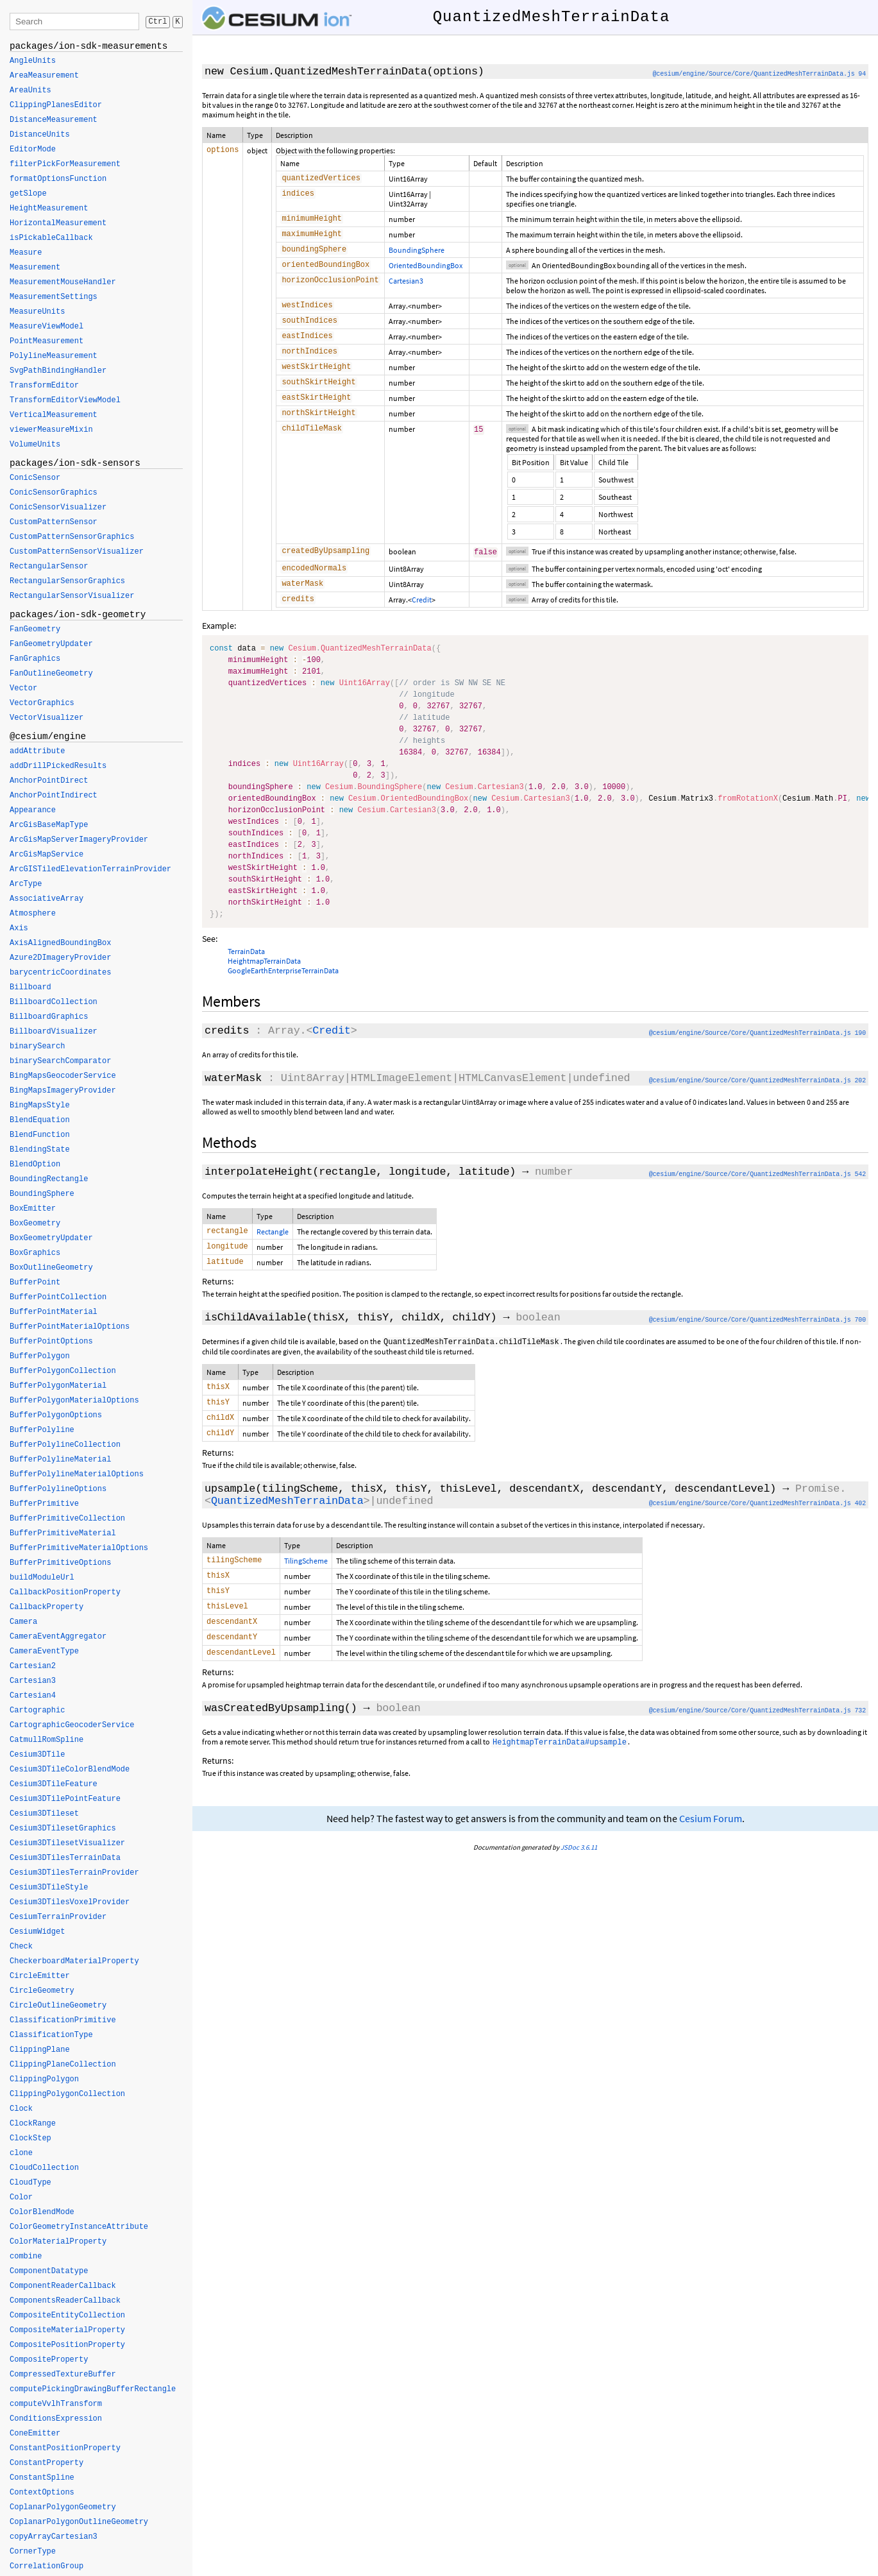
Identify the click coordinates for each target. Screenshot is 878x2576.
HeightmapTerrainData (264, 981)
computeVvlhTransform (56, 2404)
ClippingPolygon (44, 2079)
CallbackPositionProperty (65, 1592)
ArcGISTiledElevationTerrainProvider (90, 869)
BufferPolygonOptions (56, 1415)
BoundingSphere (416, 254)
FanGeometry (35, 629)
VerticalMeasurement (53, 415)
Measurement (35, 267)
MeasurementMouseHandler (63, 282)
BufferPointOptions (51, 1341)
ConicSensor (35, 477)
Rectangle (273, 1252)
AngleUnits (33, 60)
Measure (26, 252)
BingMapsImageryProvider (63, 1090)
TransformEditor (44, 385)
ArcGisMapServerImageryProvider (79, 839)
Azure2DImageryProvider (60, 957)
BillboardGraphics (49, 1016)
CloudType (30, 2182)
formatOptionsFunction (58, 179)
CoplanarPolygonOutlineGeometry (79, 2522)
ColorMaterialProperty (58, 2241)
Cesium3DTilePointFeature (65, 1799)
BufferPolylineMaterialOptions (77, 1474)
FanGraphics (35, 658)
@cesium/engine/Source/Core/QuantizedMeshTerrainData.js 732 (757, 1749)
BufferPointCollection (58, 1297)
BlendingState (40, 1149)
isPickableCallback (51, 238)
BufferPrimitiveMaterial (63, 1533)
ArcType (26, 884)
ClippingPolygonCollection (67, 2094)
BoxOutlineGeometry (51, 1267)
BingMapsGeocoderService (63, 1075)
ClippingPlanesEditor (56, 105)
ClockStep (30, 2138)
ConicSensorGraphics (53, 492)
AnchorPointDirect (49, 780)
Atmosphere (33, 913)
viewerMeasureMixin (51, 429)
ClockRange (33, 2123)
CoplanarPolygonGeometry (63, 2507)
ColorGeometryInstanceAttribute (79, 2226)
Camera (23, 1621)
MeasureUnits (37, 311)
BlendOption (35, 1164)
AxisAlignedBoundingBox (60, 943)
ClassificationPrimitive (63, 2020)
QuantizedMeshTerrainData (287, 1530)
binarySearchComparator (60, 1061)
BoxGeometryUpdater (51, 1238)
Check (21, 1946)
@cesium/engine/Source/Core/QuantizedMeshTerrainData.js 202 (757, 1101)
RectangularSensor (49, 566)
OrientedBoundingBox (425, 270)
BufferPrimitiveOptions (60, 1562)
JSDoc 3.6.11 (579, 1885)
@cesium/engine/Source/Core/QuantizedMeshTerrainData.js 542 (757, 1194)
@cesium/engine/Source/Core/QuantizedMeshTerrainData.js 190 (757, 1053)
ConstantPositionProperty (65, 2448)
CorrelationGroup (46, 2566)
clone (21, 2153)
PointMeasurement (46, 341)
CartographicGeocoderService (72, 1725)
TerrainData (246, 972)
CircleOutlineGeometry (58, 2005)
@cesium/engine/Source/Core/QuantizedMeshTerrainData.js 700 (757, 1344)
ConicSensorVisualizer (58, 507)
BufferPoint (35, 1282)
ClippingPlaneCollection (63, 2064)
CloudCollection (44, 2167)
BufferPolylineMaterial (60, 1459)
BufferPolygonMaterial (58, 1385)
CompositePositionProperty (67, 2345)
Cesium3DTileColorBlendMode (70, 1769)
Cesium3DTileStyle (49, 1887)
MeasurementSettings (53, 297)
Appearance (33, 810)
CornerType (33, 2551)
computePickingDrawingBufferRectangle (93, 2389)
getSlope (28, 193)
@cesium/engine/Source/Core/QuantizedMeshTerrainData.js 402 (757, 1533)
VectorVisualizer (46, 717)
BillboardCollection (53, 1002)
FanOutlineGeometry (51, 673)
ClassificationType (51, 2035)
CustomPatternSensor (53, 522)
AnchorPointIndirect (53, 795)
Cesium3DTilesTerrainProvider (74, 1872)
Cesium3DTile (37, 1754)
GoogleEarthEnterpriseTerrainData (283, 991)
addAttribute (37, 751)
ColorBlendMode (42, 2212)
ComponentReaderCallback (63, 2286)
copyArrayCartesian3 (53, 2536)
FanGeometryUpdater (51, 644)
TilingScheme (306, 1590)
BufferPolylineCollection (65, 1444)
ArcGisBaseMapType (49, 825)
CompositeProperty (49, 2359)
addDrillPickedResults (58, 766)
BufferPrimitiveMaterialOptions (79, 1548)
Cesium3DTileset (44, 1813)
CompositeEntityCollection (67, 2315)
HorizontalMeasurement (58, 223)
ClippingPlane (40, 2049)
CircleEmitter (40, 1976)
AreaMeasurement (44, 75)
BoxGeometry (35, 1223)
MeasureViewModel (46, 326)
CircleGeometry (42, 1990)
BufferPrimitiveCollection (67, 1518)
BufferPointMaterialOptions (70, 1326)
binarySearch (37, 1046)
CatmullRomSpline (46, 1740)
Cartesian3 (406, 287)
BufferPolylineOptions (58, 1489)
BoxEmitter (33, 1208)
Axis (19, 928)
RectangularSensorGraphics (67, 581)
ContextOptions (42, 2492)
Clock (21, 2108)
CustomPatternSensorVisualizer (77, 551)
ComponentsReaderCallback (65, 2300)
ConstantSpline (42, 2477)
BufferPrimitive (44, 1503)
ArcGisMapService (46, 854)
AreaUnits (30, 90)
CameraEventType (44, 1651)
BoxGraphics (35, 1253)
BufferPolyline (42, 1430)
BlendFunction (40, 1134)
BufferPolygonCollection (63, 1371)
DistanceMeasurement (53, 119)
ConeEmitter (35, 2433)
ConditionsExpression (56, 2418)
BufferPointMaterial (53, 1312)
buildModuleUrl (42, 1577)
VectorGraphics (42, 703)
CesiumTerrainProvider (58, 1917)
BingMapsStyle (40, 1105)
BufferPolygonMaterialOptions (74, 1400)
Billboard (30, 987)
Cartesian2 (33, 1666)
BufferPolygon (40, 1356)
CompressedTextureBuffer (63, 2374)
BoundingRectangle (49, 1179)
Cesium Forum (710, 1857)
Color (21, 2197)
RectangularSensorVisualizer (72, 596)
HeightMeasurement (49, 208)
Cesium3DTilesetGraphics (63, 1828)
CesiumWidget (37, 1931)
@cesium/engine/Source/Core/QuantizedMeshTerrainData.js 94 (759, 74)
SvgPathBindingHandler (58, 370)
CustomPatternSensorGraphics (72, 537)
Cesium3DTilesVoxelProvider (70, 1902)
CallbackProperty (46, 1607)
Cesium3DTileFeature (53, 1784)
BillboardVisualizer (53, 1031)
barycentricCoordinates (60, 972)
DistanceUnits (40, 134)
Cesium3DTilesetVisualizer (67, 1843)
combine (26, 2256)
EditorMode (33, 149)
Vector (23, 688)
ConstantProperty (46, 2463)
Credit (422, 619)
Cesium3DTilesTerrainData (65, 1858)
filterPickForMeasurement (65, 164)
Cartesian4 (33, 1695)
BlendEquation (40, 1120)
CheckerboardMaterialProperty (74, 1961)
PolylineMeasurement (53, 356)
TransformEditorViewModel (65, 400)
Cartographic (37, 1710)
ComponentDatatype (49, 2271)
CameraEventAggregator (58, 1636)
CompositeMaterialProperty (67, 2330)
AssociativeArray (46, 898)
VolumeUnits (35, 444)
